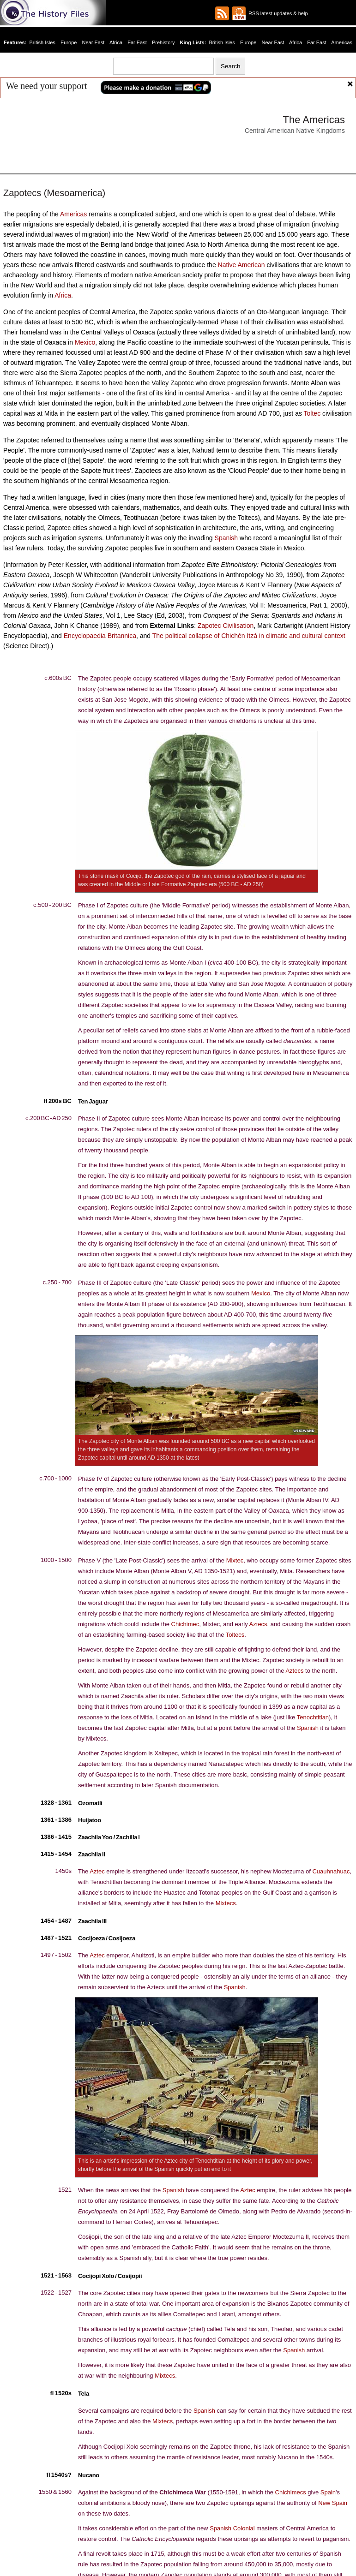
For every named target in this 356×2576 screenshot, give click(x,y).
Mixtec (234, 1568)
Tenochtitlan (311, 1725)
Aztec (97, 1879)
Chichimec (184, 1631)
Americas (337, 42)
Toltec (312, 417)
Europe (72, 42)
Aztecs (255, 1631)
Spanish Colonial (230, 2525)
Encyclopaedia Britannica (97, 642)
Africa (118, 42)
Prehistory (164, 42)
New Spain (331, 2500)
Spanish (225, 542)
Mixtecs (225, 1911)
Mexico (84, 345)
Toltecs (234, 1642)
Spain (325, 2489)
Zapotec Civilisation (224, 631)
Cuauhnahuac (329, 1879)
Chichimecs (289, 2489)
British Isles (46, 42)
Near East (96, 42)
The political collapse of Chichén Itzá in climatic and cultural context (236, 642)
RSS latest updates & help (277, 13)
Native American (240, 265)
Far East (138, 42)
